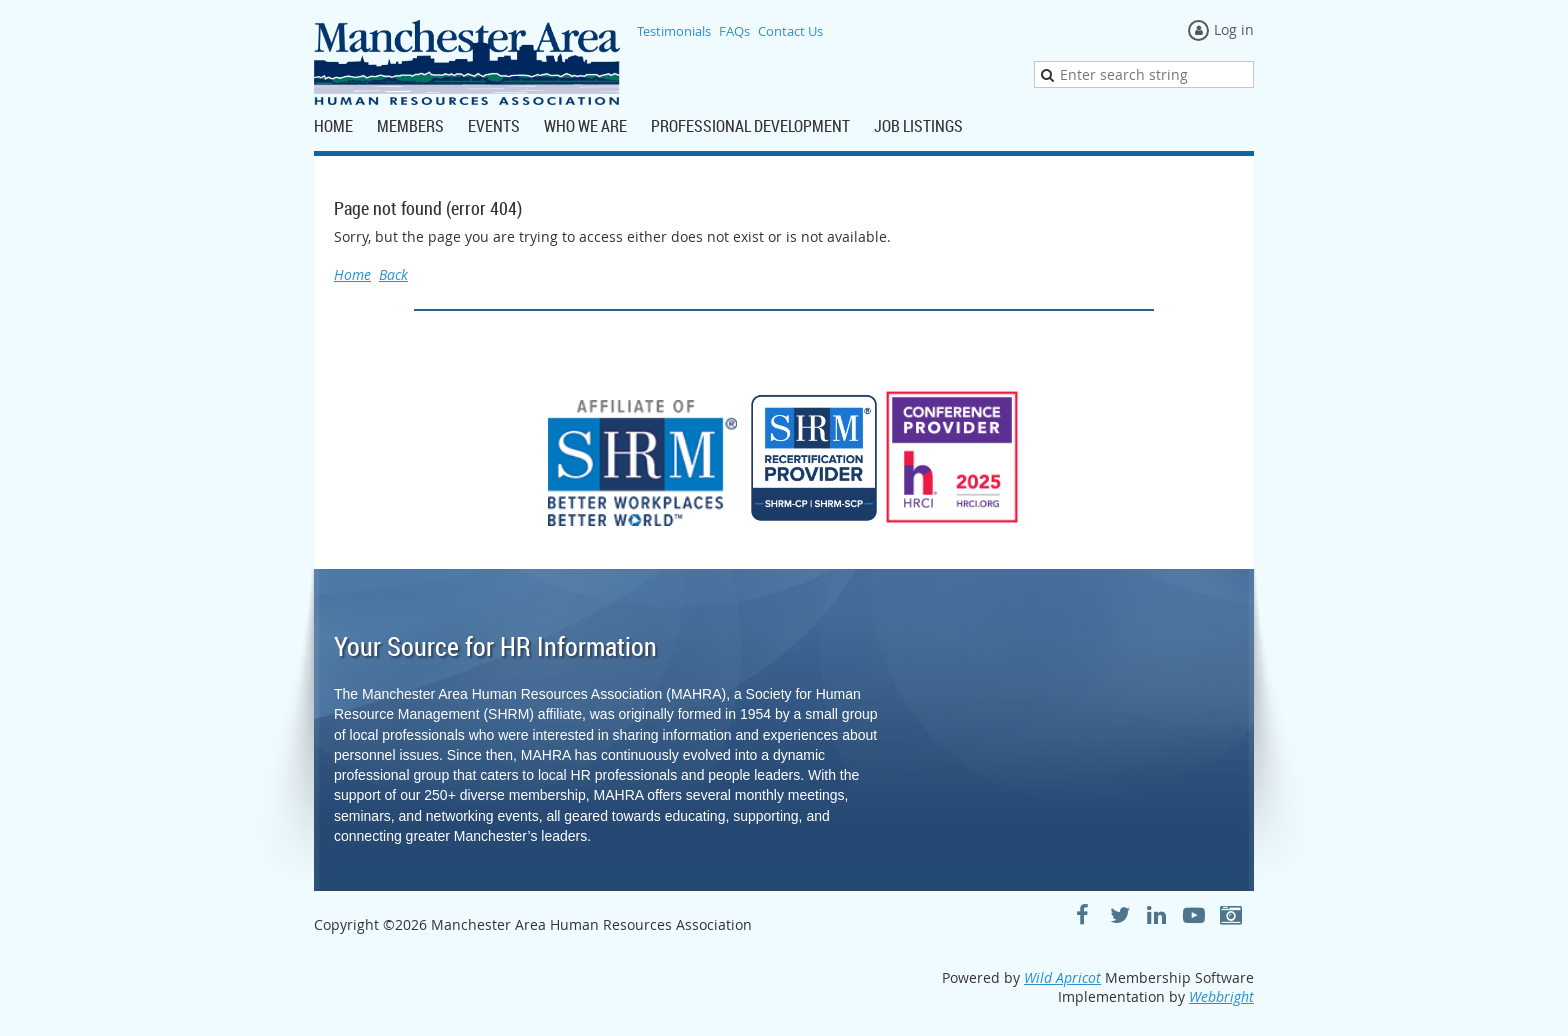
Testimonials (674, 31)
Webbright (1221, 996)
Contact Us (790, 31)
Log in (1234, 29)
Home (352, 274)
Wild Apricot (1062, 977)
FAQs (734, 31)
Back (393, 274)
